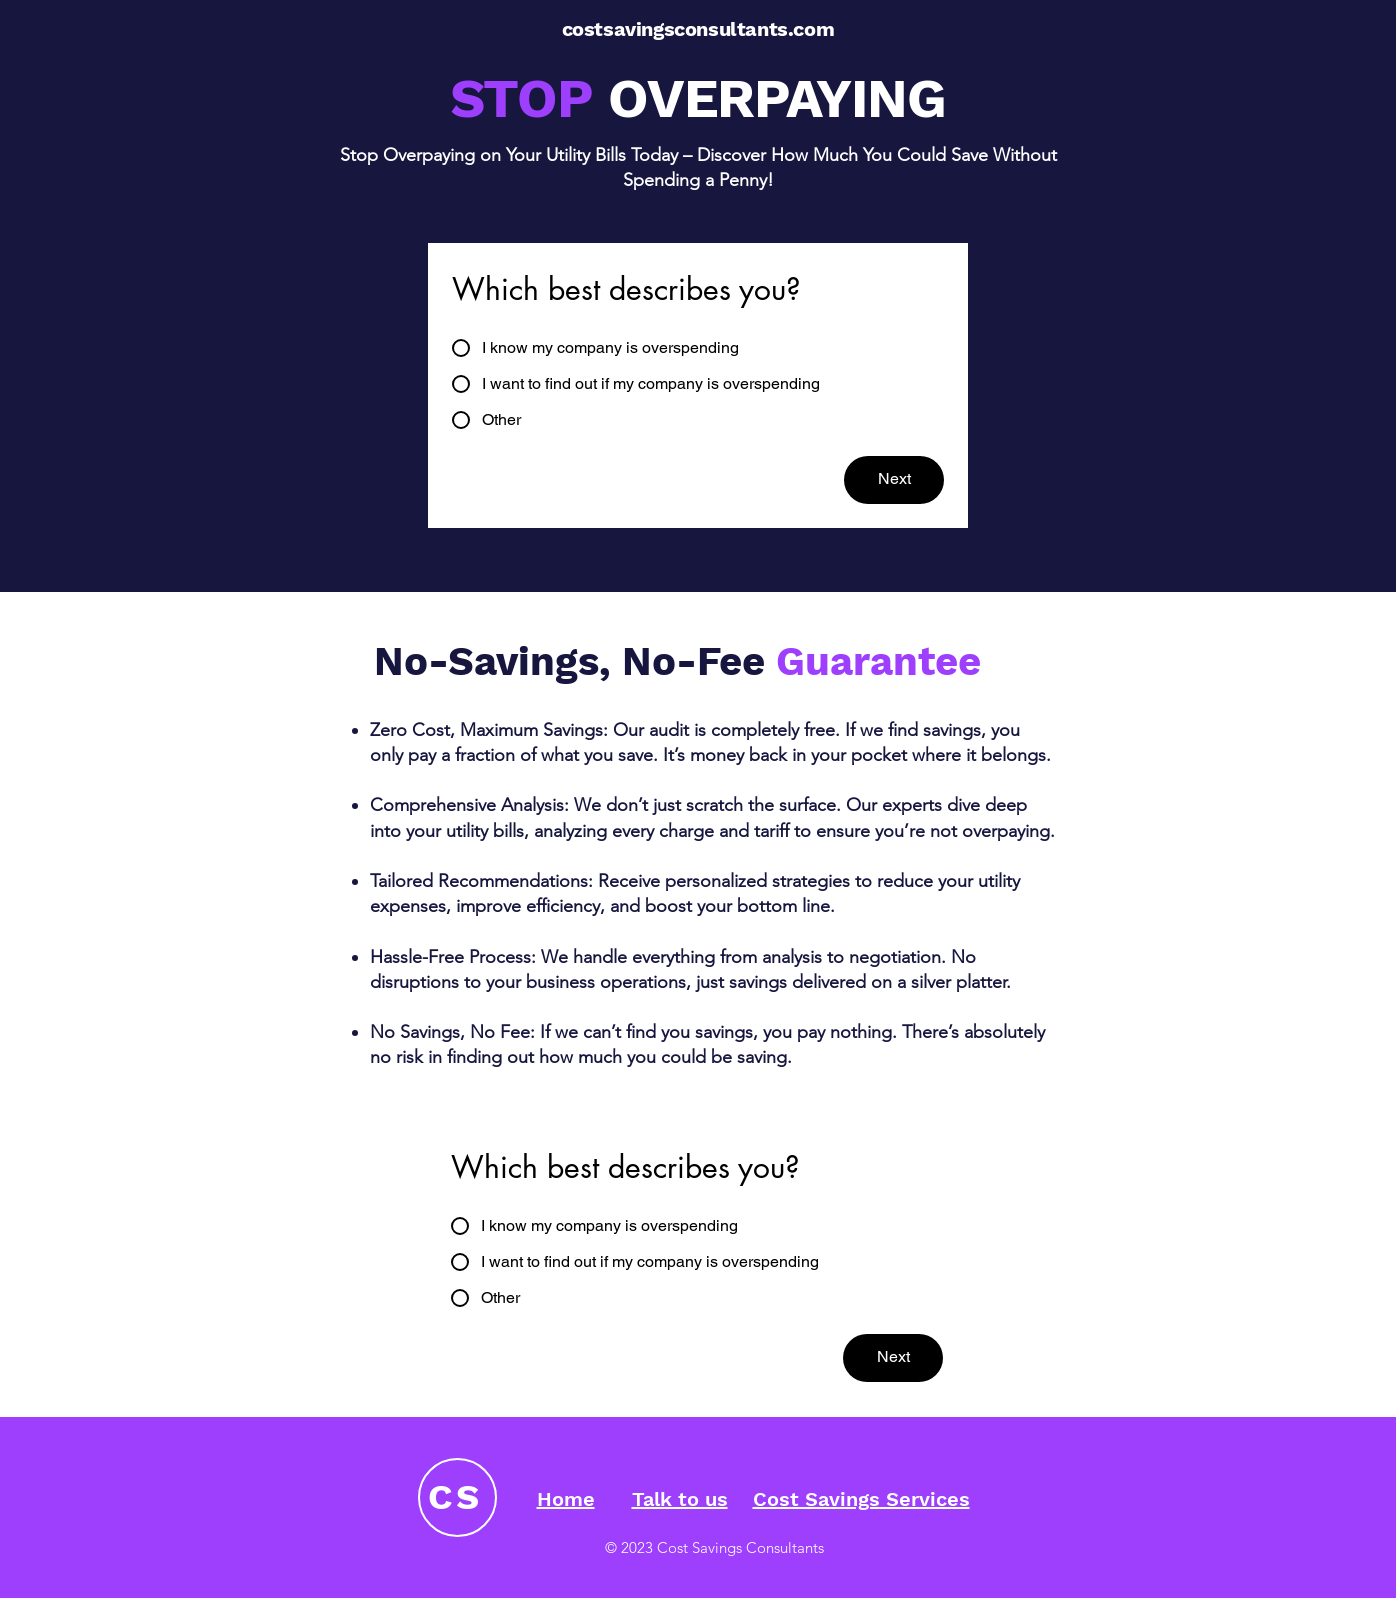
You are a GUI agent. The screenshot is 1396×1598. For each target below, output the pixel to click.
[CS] (457, 1497)
